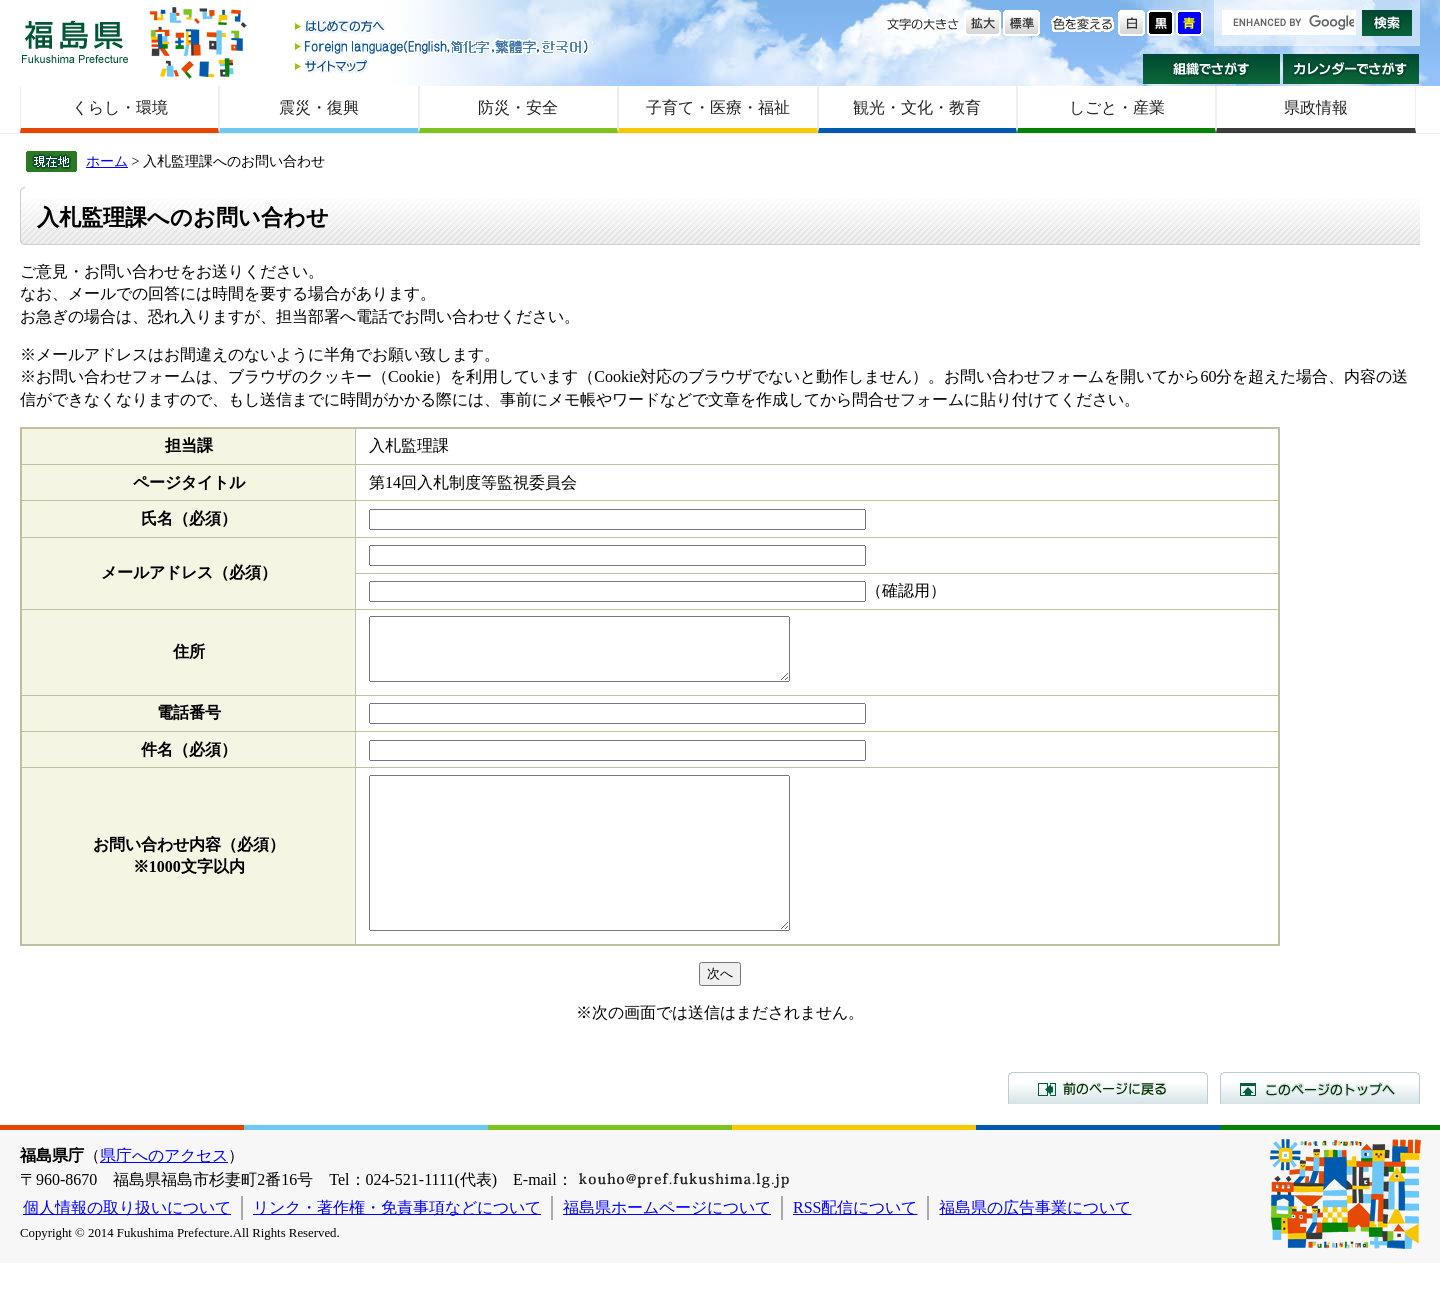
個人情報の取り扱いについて (127, 1249)
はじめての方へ (443, 27)
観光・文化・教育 (917, 107)
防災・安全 (518, 107)
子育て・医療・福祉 (718, 107)
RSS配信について (855, 1249)
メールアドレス (189, 572)
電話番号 (189, 724)
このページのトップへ (1320, 1130)
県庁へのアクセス (164, 1197)
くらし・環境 (120, 107)
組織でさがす (1211, 69)
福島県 (75, 41)
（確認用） (906, 590)
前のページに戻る (1108, 1130)
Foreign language (443, 46)
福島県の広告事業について (1035, 1249)
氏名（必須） (189, 518)
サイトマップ (443, 65)
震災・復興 (319, 107)
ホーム (107, 161)
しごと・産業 (1117, 107)
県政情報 (1316, 107)
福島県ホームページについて (667, 1249)
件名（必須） (189, 761)
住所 (189, 657)
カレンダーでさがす (1351, 69)
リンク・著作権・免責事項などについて (397, 1249)
